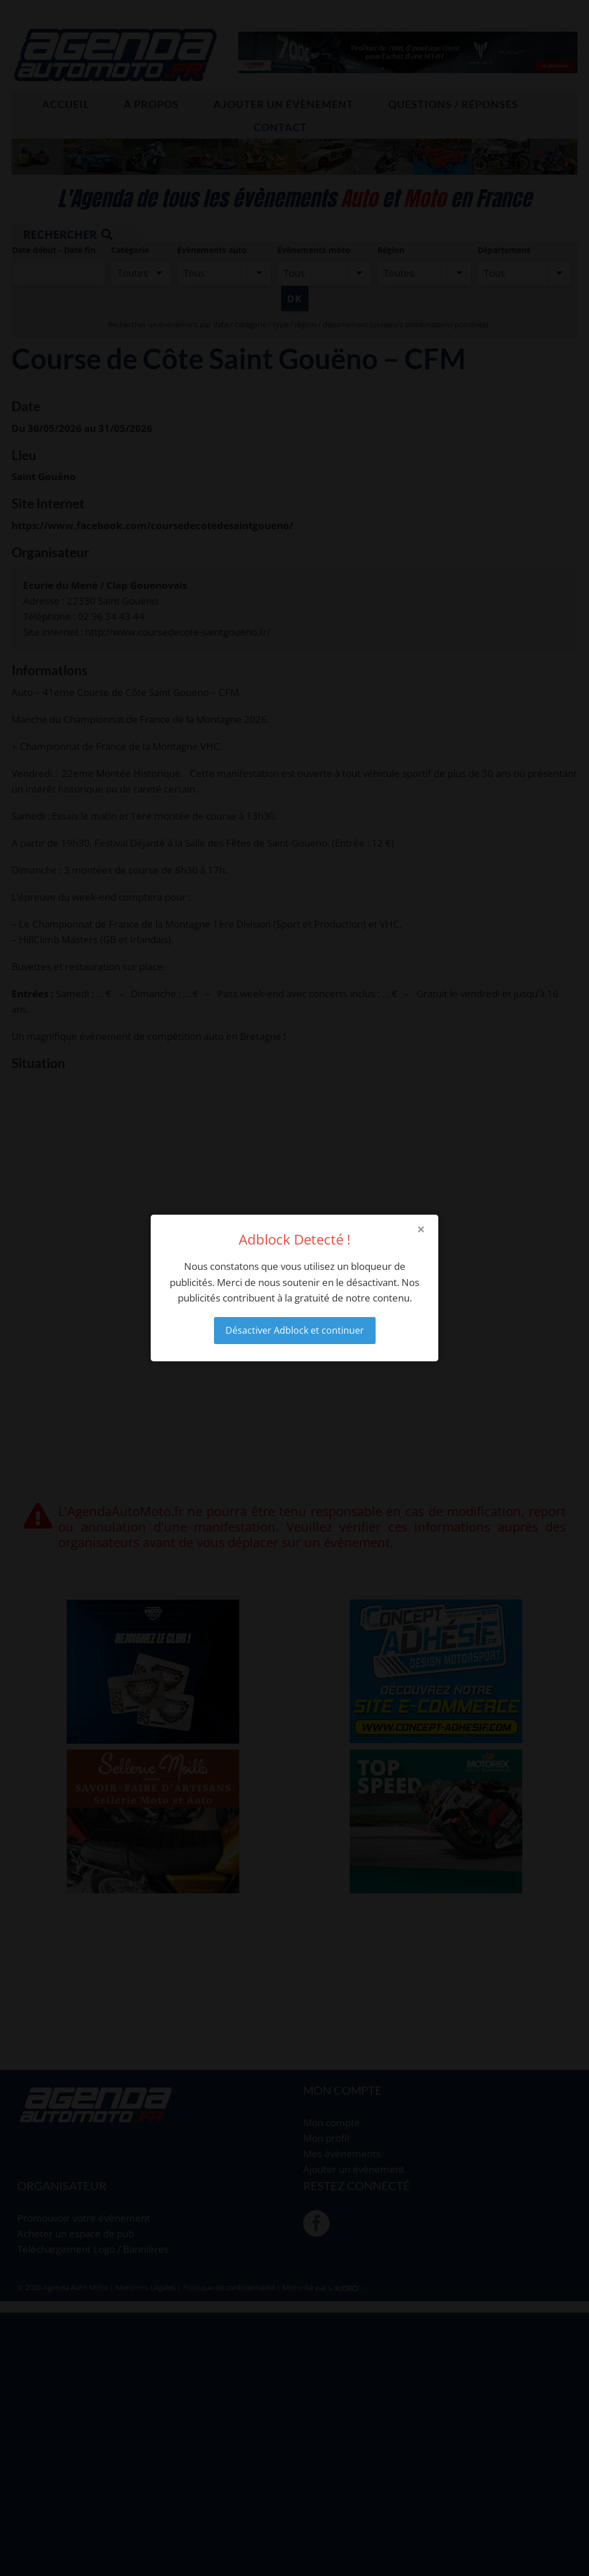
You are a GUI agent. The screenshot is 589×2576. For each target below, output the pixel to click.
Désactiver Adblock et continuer (294, 1330)
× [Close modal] (421, 1229)
